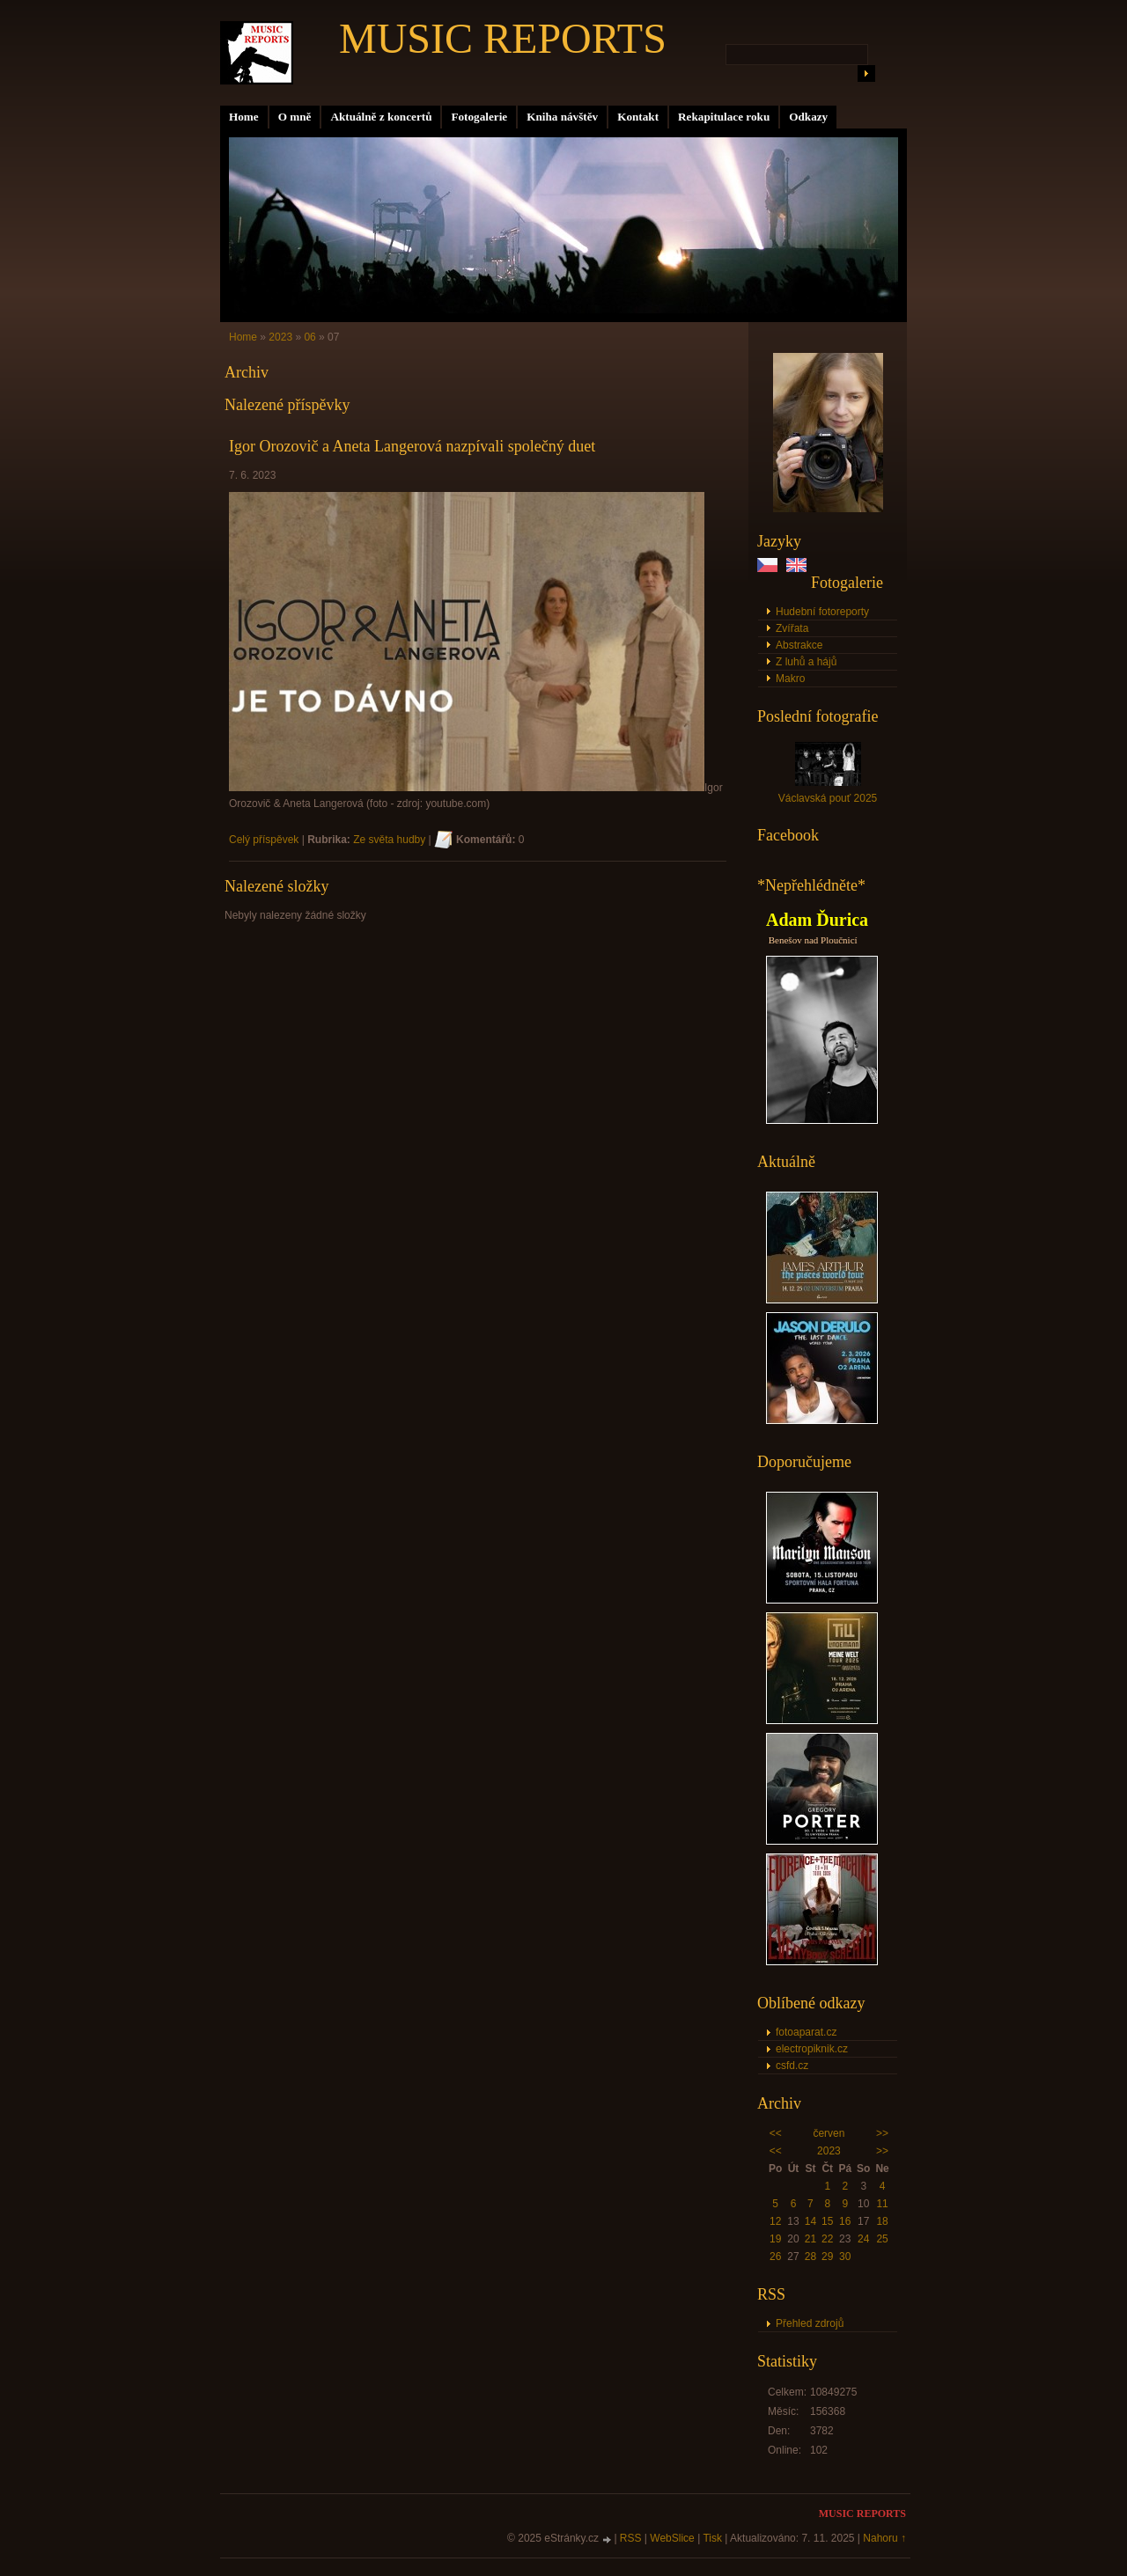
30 (845, 2256)
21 (810, 2239)
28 (810, 2256)
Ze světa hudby (389, 839)
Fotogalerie (479, 116)
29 (827, 2256)
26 (775, 2256)
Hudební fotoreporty (822, 611)
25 (882, 2239)
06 (309, 337)
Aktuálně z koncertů (380, 116)
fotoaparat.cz (806, 2032)
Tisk (712, 2538)
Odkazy (808, 116)
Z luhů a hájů (806, 662)
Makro (790, 678)
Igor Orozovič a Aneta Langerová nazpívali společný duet (412, 446)
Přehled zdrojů (809, 2323)
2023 (829, 2151)
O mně (295, 116)
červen (828, 2133)
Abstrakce (799, 645)
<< (776, 2133)
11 (882, 2204)
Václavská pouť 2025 (828, 798)
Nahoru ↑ (884, 2538)
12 (775, 2221)
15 (827, 2221)
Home (244, 116)
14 (810, 2221)
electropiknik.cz (812, 2049)
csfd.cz (792, 2065)
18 (882, 2221)
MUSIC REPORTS (503, 38)
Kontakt (638, 116)
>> (882, 2133)
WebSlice (672, 2538)
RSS (631, 2538)
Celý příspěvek (263, 839)
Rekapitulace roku (724, 116)
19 (775, 2239)
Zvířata (792, 628)
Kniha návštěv (562, 116)
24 (863, 2239)
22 (827, 2239)
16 (845, 2221)
